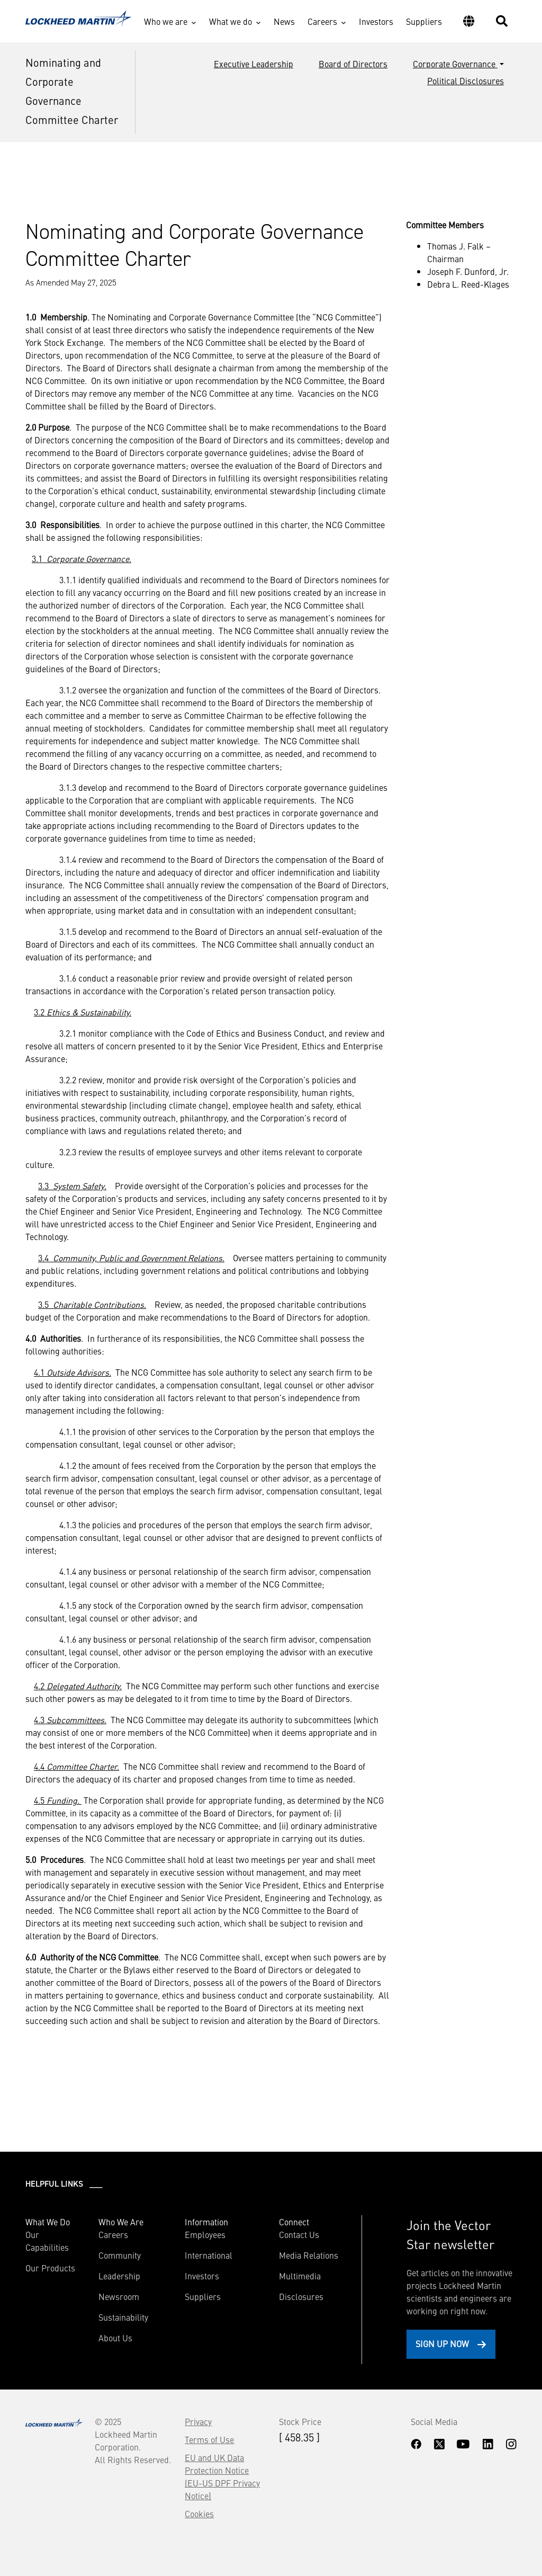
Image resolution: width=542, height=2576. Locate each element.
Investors (376, 21)
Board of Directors (353, 63)
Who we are (165, 21)
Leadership (119, 2275)
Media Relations (308, 2255)
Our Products (50, 2268)
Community (119, 2255)
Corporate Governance (455, 63)
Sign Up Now (442, 2343)
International (208, 2255)
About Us (115, 2337)
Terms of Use (209, 2439)
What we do (230, 21)
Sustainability (123, 2317)
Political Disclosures (465, 80)
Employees (205, 2234)
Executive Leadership (253, 63)
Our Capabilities (47, 2241)
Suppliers (424, 21)
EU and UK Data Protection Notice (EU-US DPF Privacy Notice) (222, 2476)
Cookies (199, 2513)
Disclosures (301, 2296)
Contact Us (299, 2234)
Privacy (198, 2421)
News (284, 21)
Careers (322, 21)
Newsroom (118, 2296)
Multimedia (300, 2275)
